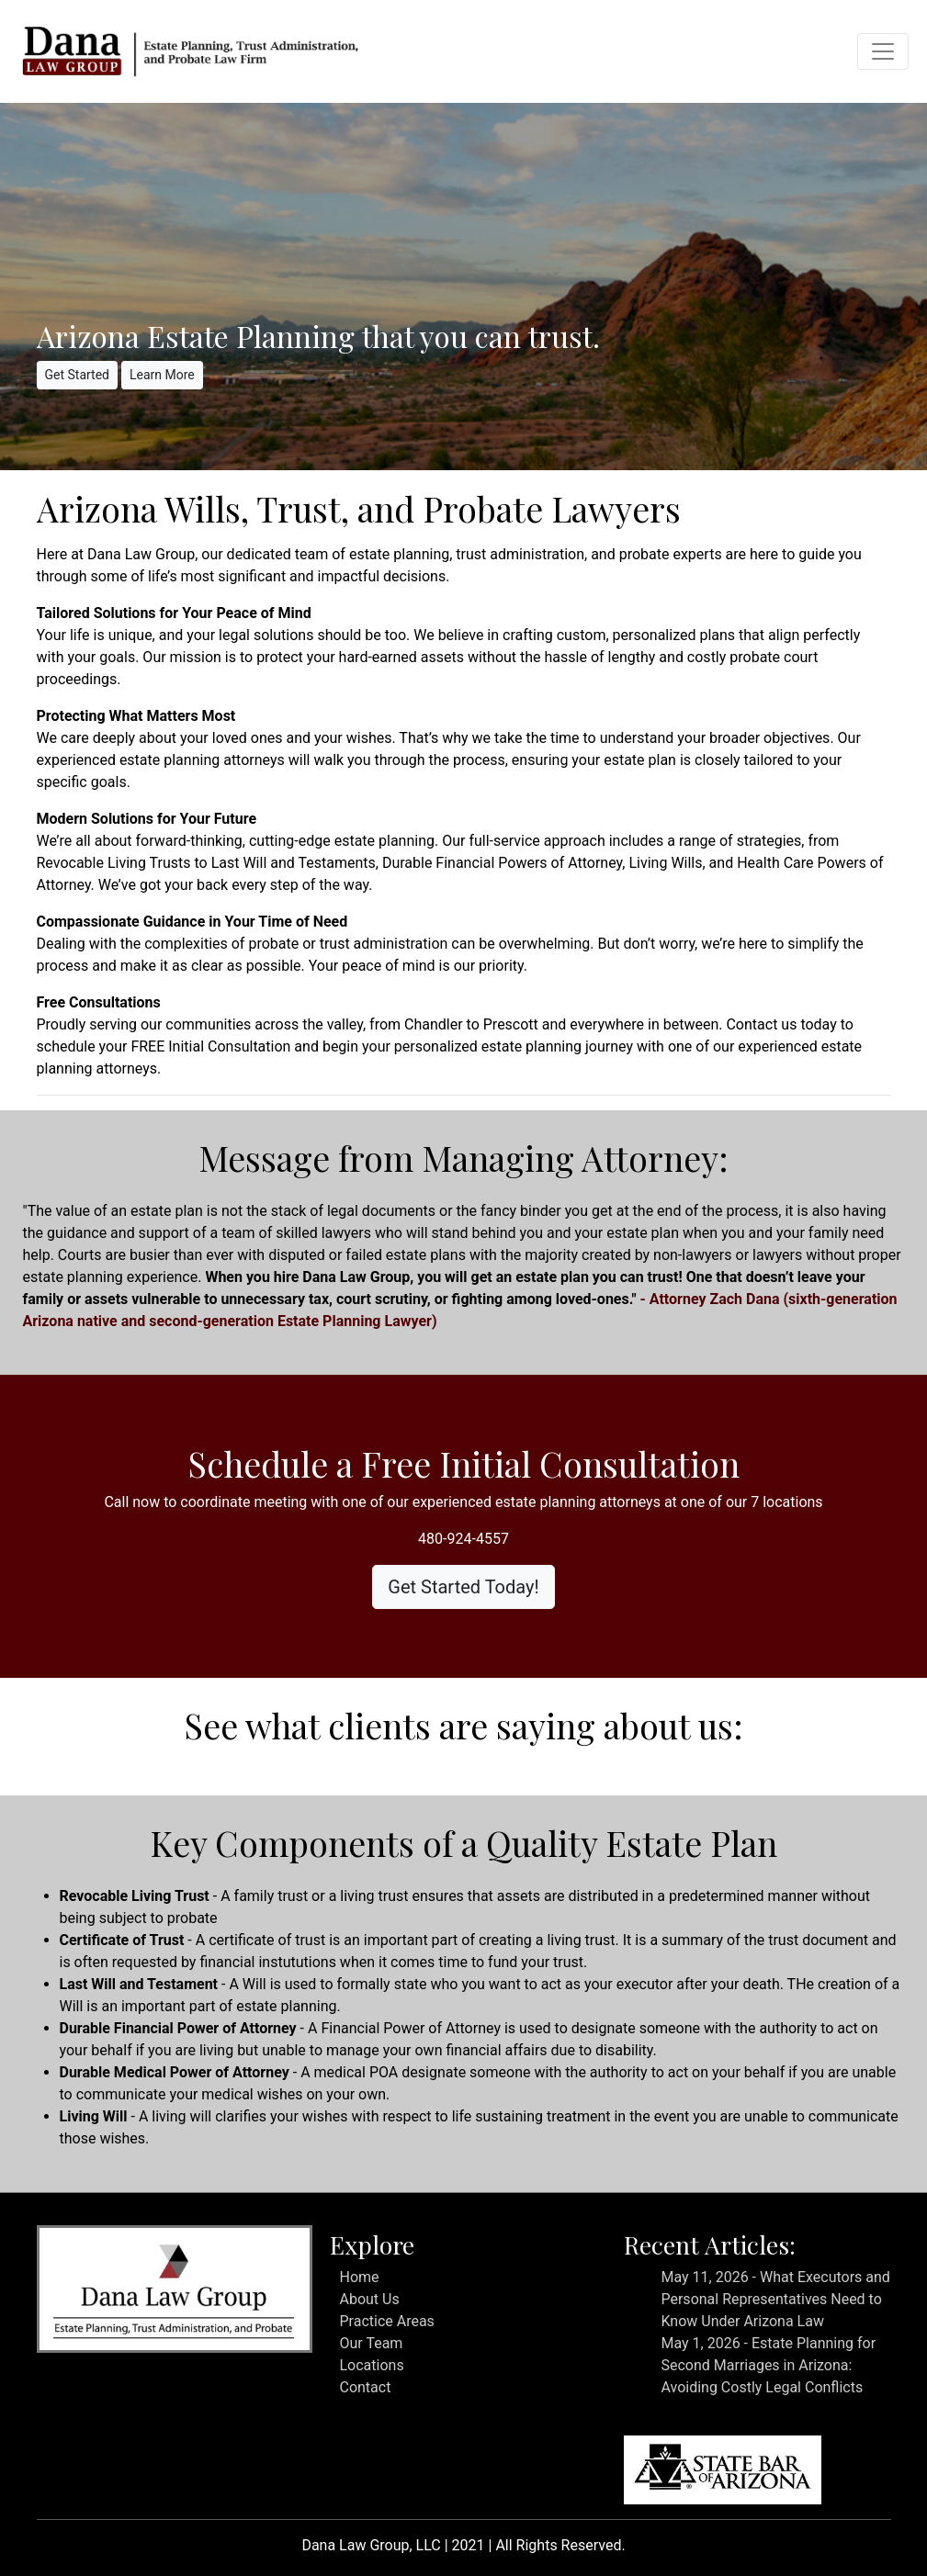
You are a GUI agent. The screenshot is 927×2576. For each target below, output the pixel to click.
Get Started (77, 374)
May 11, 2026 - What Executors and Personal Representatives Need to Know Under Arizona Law (775, 2299)
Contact (364, 2387)
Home (359, 2277)
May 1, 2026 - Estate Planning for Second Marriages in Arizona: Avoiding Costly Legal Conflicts (768, 2365)
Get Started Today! (463, 1587)
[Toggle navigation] (883, 51)
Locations (371, 2365)
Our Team (370, 2343)
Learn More (162, 374)
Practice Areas (386, 2321)
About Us (369, 2299)
